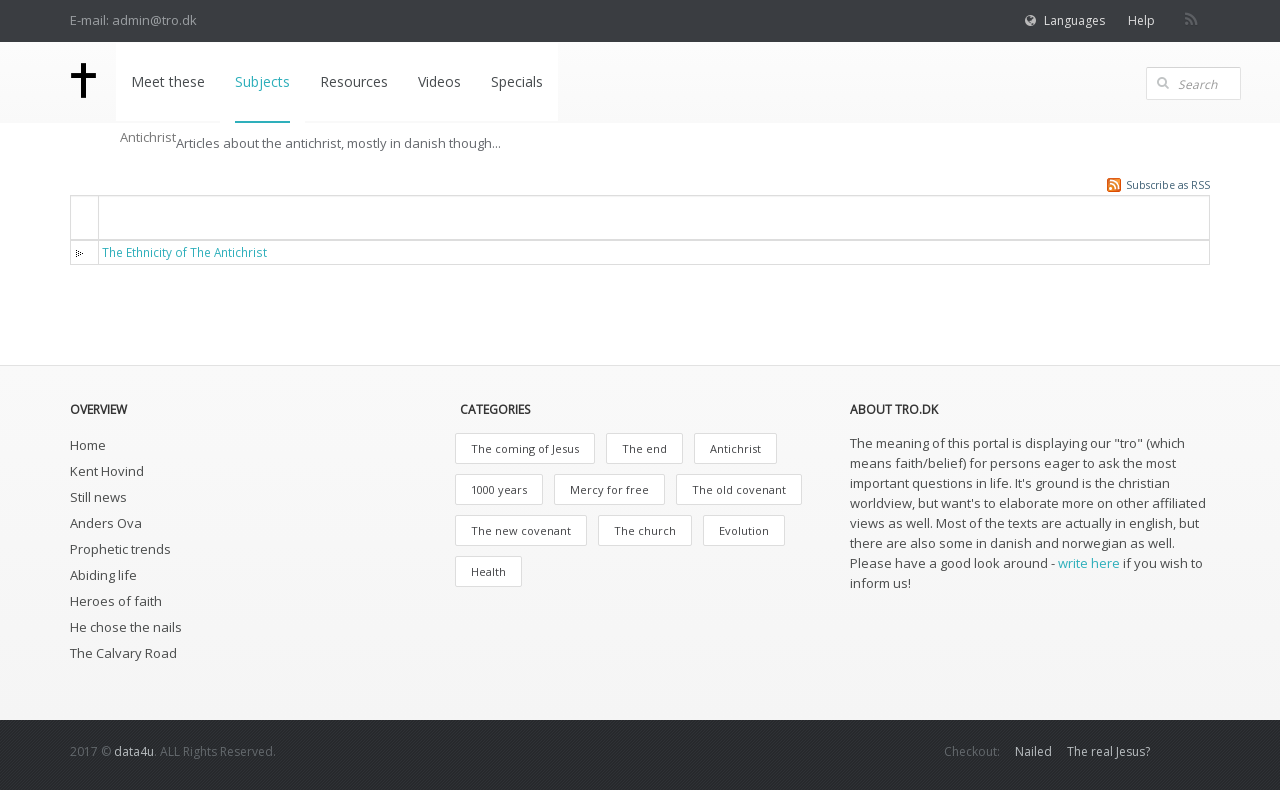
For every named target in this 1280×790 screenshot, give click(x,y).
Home (88, 445)
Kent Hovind (107, 471)
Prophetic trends (120, 549)
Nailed (1033, 751)
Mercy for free (609, 489)
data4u (134, 751)
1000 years (499, 489)
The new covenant (521, 530)
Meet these (168, 81)
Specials (517, 81)
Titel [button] (130, 216)
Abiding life (103, 575)
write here (1089, 563)
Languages (1074, 20)
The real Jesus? (1108, 751)
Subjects (262, 81)
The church (645, 530)
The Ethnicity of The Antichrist (184, 252)
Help (1141, 20)
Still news (98, 497)
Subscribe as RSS (1168, 185)
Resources (354, 81)
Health (488, 571)
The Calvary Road (123, 653)
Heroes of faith (116, 601)
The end (644, 448)
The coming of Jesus (525, 448)
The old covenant (739, 489)
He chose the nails (126, 627)
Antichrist (735, 448)
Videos (439, 81)
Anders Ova (106, 523)
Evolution (744, 530)
